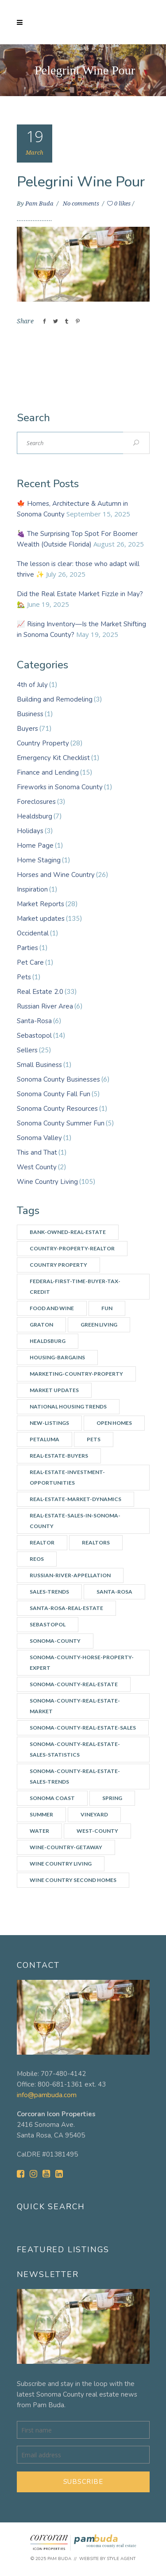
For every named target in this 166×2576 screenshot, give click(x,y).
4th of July (32, 684)
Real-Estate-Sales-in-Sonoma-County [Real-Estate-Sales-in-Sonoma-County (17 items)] (75, 1520)
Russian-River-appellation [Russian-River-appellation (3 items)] (70, 1575)
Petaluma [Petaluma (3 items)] (44, 1439)
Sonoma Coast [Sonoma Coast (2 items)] (52, 1798)
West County (37, 1167)
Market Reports (40, 904)
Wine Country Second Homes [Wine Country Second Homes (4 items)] (73, 1880)
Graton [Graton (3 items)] (41, 1324)
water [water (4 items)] (39, 1830)
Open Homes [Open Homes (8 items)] (114, 1423)
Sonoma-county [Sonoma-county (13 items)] (55, 1640)
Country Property (43, 743)
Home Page (35, 845)
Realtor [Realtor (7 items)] (42, 1542)
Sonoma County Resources (57, 1108)
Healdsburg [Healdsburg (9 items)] (48, 1341)
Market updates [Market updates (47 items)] (54, 1390)
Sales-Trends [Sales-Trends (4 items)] (49, 1591)
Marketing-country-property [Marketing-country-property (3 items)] (76, 1373)
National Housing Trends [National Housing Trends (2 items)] (68, 1406)
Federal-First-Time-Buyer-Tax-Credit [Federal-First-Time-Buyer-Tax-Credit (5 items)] (75, 1286)
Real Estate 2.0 (40, 991)
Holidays (30, 830)
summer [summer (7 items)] (41, 1814)
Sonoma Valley (39, 1137)
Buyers (27, 728)
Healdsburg (34, 816)
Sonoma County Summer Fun (60, 1123)
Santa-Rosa (34, 1020)
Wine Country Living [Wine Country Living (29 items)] (61, 1863)
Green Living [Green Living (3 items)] (99, 1324)
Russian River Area (45, 1006)
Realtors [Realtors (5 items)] (96, 1542)
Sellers (27, 1050)
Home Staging (39, 860)
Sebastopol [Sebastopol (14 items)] (48, 1624)
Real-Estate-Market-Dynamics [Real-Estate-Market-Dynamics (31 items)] (75, 1499)
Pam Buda (40, 203)
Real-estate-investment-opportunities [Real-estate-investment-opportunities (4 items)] (67, 1477)
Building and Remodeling (55, 699)
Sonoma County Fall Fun (53, 1094)
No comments (81, 203)
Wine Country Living (47, 1181)
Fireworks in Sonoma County (60, 787)
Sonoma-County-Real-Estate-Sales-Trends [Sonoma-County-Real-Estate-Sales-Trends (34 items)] (75, 1776)
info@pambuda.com (47, 2095)
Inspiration (32, 889)
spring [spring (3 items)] (112, 1798)
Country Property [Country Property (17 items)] (58, 1264)
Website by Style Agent (107, 2559)
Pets (24, 977)
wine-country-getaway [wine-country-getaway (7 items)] (66, 1847)
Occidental (33, 933)
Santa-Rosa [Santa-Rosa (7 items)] (114, 1591)
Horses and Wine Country (56, 874)
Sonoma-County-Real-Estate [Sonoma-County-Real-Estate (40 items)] (74, 1684)
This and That (37, 1152)
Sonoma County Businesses (58, 1079)
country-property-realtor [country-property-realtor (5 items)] (72, 1248)
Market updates (41, 918)
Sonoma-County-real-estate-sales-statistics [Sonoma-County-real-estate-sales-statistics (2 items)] (75, 1749)
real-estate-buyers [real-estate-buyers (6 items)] (59, 1455)
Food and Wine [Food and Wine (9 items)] (52, 1308)
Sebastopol (34, 1035)
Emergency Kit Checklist (53, 757)
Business (30, 714)
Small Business (39, 1064)
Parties (27, 947)
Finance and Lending (48, 772)
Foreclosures (36, 801)
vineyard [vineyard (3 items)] (94, 1814)
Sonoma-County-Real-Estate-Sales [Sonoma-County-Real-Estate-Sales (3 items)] (83, 1727)
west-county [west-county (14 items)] (97, 1830)
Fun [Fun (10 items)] (106, 1308)
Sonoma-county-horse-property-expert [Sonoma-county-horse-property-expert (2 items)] (82, 1662)
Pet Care (30, 962)
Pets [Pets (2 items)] (93, 1439)
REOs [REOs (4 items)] (37, 1559)
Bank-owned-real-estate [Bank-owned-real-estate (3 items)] (68, 1232)
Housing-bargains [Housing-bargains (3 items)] (57, 1357)
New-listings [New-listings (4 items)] (49, 1423)
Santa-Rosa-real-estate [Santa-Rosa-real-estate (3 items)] (66, 1608)
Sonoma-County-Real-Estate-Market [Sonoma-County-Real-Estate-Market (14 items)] (75, 1706)
